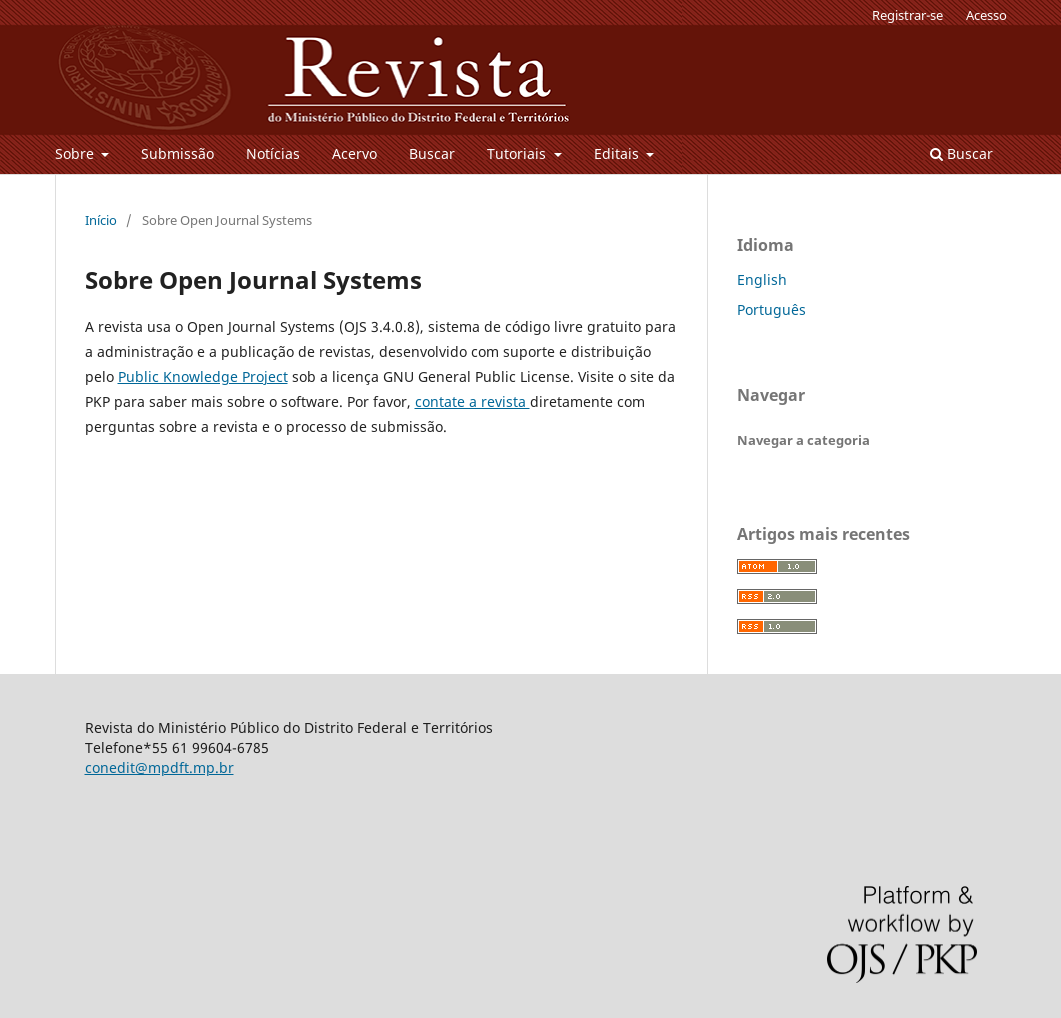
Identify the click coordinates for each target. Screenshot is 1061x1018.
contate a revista (472, 401)
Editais (618, 153)
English (762, 279)
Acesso (986, 15)
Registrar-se (907, 15)
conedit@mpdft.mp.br (159, 767)
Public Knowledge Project (203, 376)
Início (101, 220)
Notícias (273, 153)
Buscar (432, 153)
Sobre (76, 153)
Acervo (354, 153)
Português (771, 309)
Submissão (177, 153)
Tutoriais (518, 153)
